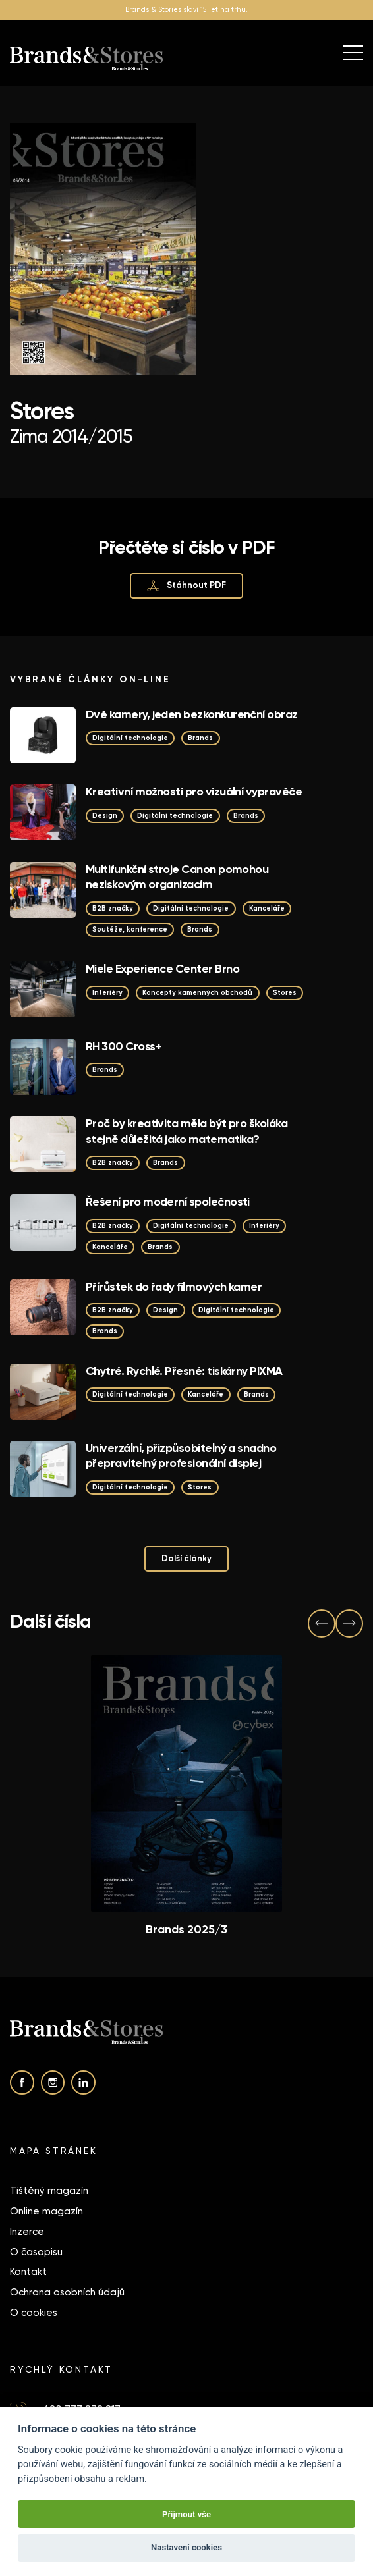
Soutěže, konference (129, 929)
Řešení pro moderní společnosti (168, 1201)
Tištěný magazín (49, 2191)
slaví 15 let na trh (212, 9)
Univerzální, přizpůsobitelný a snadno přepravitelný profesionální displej (181, 1455)
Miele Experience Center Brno (162, 968)
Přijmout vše (186, 2514)
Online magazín (46, 2211)
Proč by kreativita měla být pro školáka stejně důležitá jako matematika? (186, 1131)
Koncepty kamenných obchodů (197, 992)
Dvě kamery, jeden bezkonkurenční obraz (192, 714)
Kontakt (28, 2272)
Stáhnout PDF (186, 586)
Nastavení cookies (186, 2547)
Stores (285, 992)
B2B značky (112, 908)
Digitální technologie (130, 738)
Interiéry (107, 992)
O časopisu (36, 2252)
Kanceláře (267, 908)
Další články (186, 1558)
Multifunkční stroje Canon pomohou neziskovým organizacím (177, 877)
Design (104, 815)
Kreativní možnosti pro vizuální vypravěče (194, 791)
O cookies (33, 2313)
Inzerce (27, 2232)
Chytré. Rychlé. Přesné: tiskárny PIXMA (184, 1371)
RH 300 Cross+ (123, 1046)
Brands (200, 738)
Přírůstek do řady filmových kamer (174, 1286)
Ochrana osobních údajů (67, 2292)
